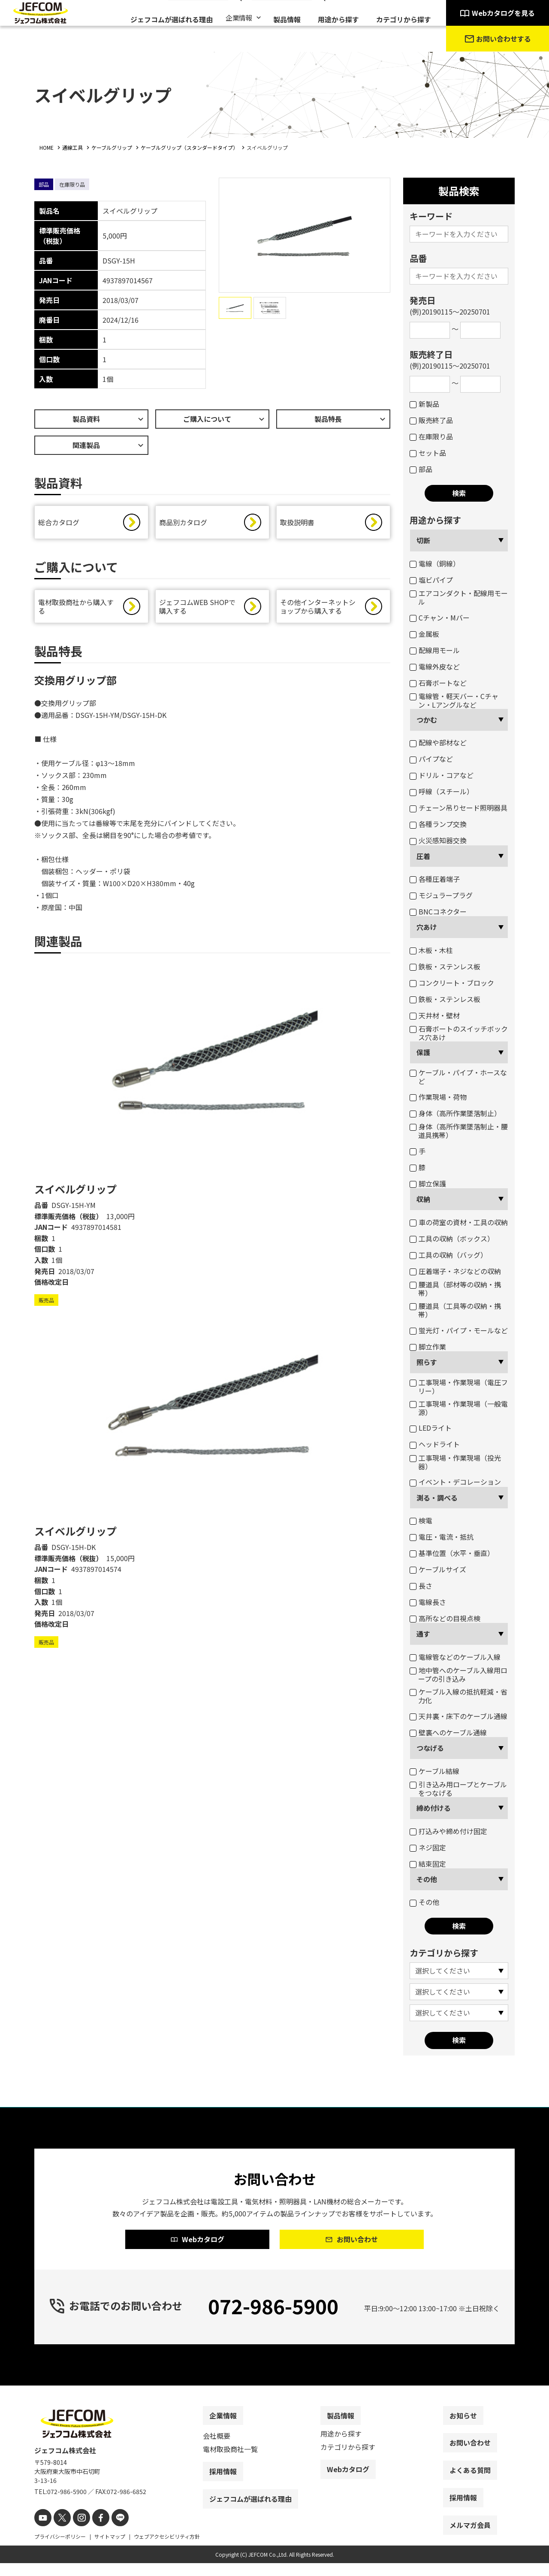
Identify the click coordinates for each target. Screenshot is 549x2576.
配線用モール (435, 650)
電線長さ (428, 1602)
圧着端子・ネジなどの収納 (455, 1271)
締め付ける (433, 1808)
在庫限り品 (431, 436)
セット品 (428, 452)
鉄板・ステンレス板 (445, 966)
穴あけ (426, 927)
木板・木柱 (431, 950)
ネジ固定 (428, 1847)
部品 (421, 469)
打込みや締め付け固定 (448, 1831)
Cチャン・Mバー (440, 617)
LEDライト (431, 1427)
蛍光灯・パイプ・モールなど (459, 1330)
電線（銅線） (435, 563)
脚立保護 (428, 1183)
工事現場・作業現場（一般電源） (459, 1408)
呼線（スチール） (442, 791)
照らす (426, 1362)
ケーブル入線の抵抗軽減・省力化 (458, 1695)
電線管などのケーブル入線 (455, 1657)
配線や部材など (438, 742)
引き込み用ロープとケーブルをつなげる (458, 1788)
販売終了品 (431, 420)
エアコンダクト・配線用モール (459, 597)
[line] (110, 2531)
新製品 (424, 404)
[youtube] (41, 2531)
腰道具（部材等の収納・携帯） (455, 1288)
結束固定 (428, 1863)
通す (423, 1634)
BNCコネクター (438, 911)
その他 (426, 1879)
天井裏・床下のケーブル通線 (458, 1716)
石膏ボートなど (438, 682)
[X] (58, 2531)
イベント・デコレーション (455, 1481)
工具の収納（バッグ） (448, 1254)
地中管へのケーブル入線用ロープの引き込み (458, 1674)
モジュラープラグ (441, 895)
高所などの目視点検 (445, 1618)
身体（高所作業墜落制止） (455, 1113)
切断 (423, 540)
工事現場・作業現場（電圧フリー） (459, 1386)
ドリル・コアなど (442, 775)
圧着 (423, 856)
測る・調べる (437, 1497)
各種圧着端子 (435, 879)
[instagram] (76, 2531)
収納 (423, 1199)
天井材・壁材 (435, 1015)
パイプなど (431, 758)
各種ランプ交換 (438, 824)
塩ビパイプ (431, 579)
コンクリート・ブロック (452, 982)
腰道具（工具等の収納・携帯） (455, 1310)
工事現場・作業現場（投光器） (455, 1462)
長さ (421, 1585)
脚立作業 (428, 1346)
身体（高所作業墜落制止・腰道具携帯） (459, 1130)
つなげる (430, 1748)
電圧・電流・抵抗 (442, 1536)
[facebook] (93, 2531)
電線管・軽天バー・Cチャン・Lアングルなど (454, 700)
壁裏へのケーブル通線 (448, 1732)
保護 (423, 1052)
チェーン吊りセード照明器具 (458, 807)
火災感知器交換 (438, 840)
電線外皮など (435, 666)
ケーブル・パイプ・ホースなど (458, 1076)
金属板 (424, 634)
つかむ (426, 719)
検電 (421, 1520)
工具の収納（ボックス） (452, 1238)
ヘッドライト (435, 1444)
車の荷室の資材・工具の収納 (459, 1222)
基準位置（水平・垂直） (452, 1553)
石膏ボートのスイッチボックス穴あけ (459, 1032)
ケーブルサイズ (438, 1569)
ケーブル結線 (434, 1771)
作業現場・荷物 (438, 1097)
